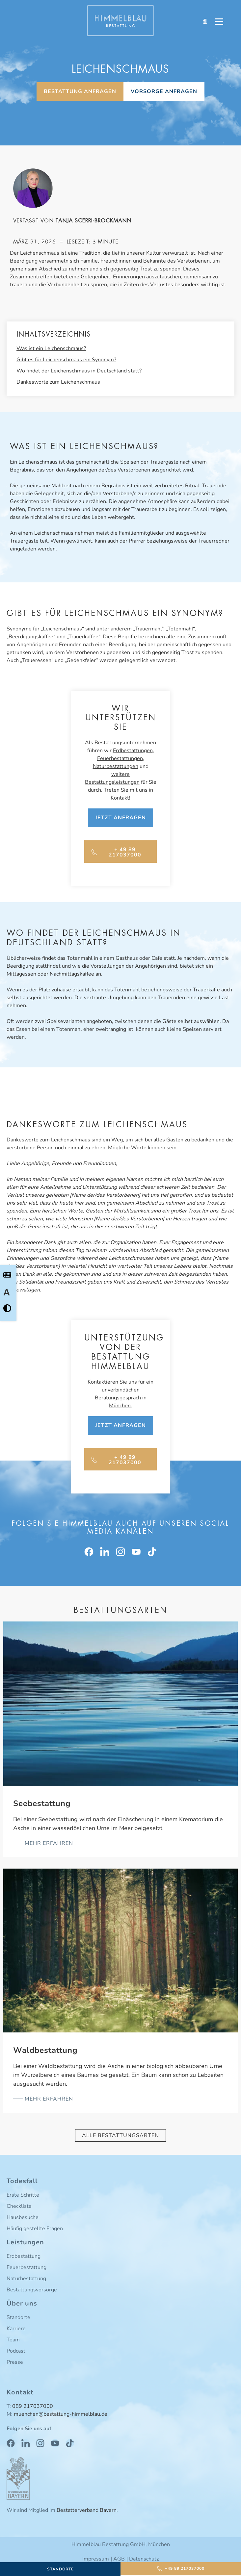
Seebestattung (42, 1803)
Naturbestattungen (115, 766)
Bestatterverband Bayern (87, 2510)
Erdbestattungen (133, 750)
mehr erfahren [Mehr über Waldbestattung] (48, 2099)
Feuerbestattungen (120, 758)
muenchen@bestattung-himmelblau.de (60, 2414)
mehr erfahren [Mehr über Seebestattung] (48, 1843)
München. (120, 1405)
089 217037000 (32, 2406)
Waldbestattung (45, 2050)
